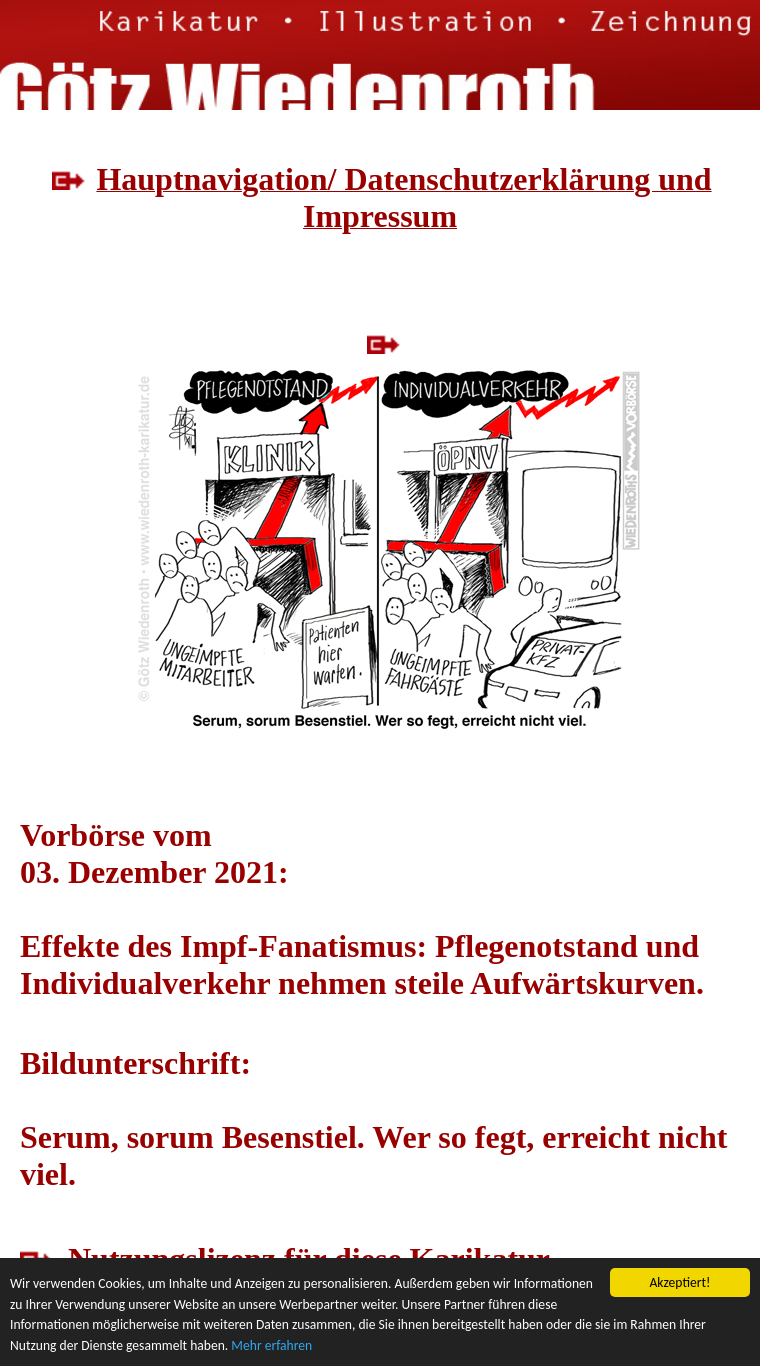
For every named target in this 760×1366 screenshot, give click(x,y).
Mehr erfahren (271, 1346)
